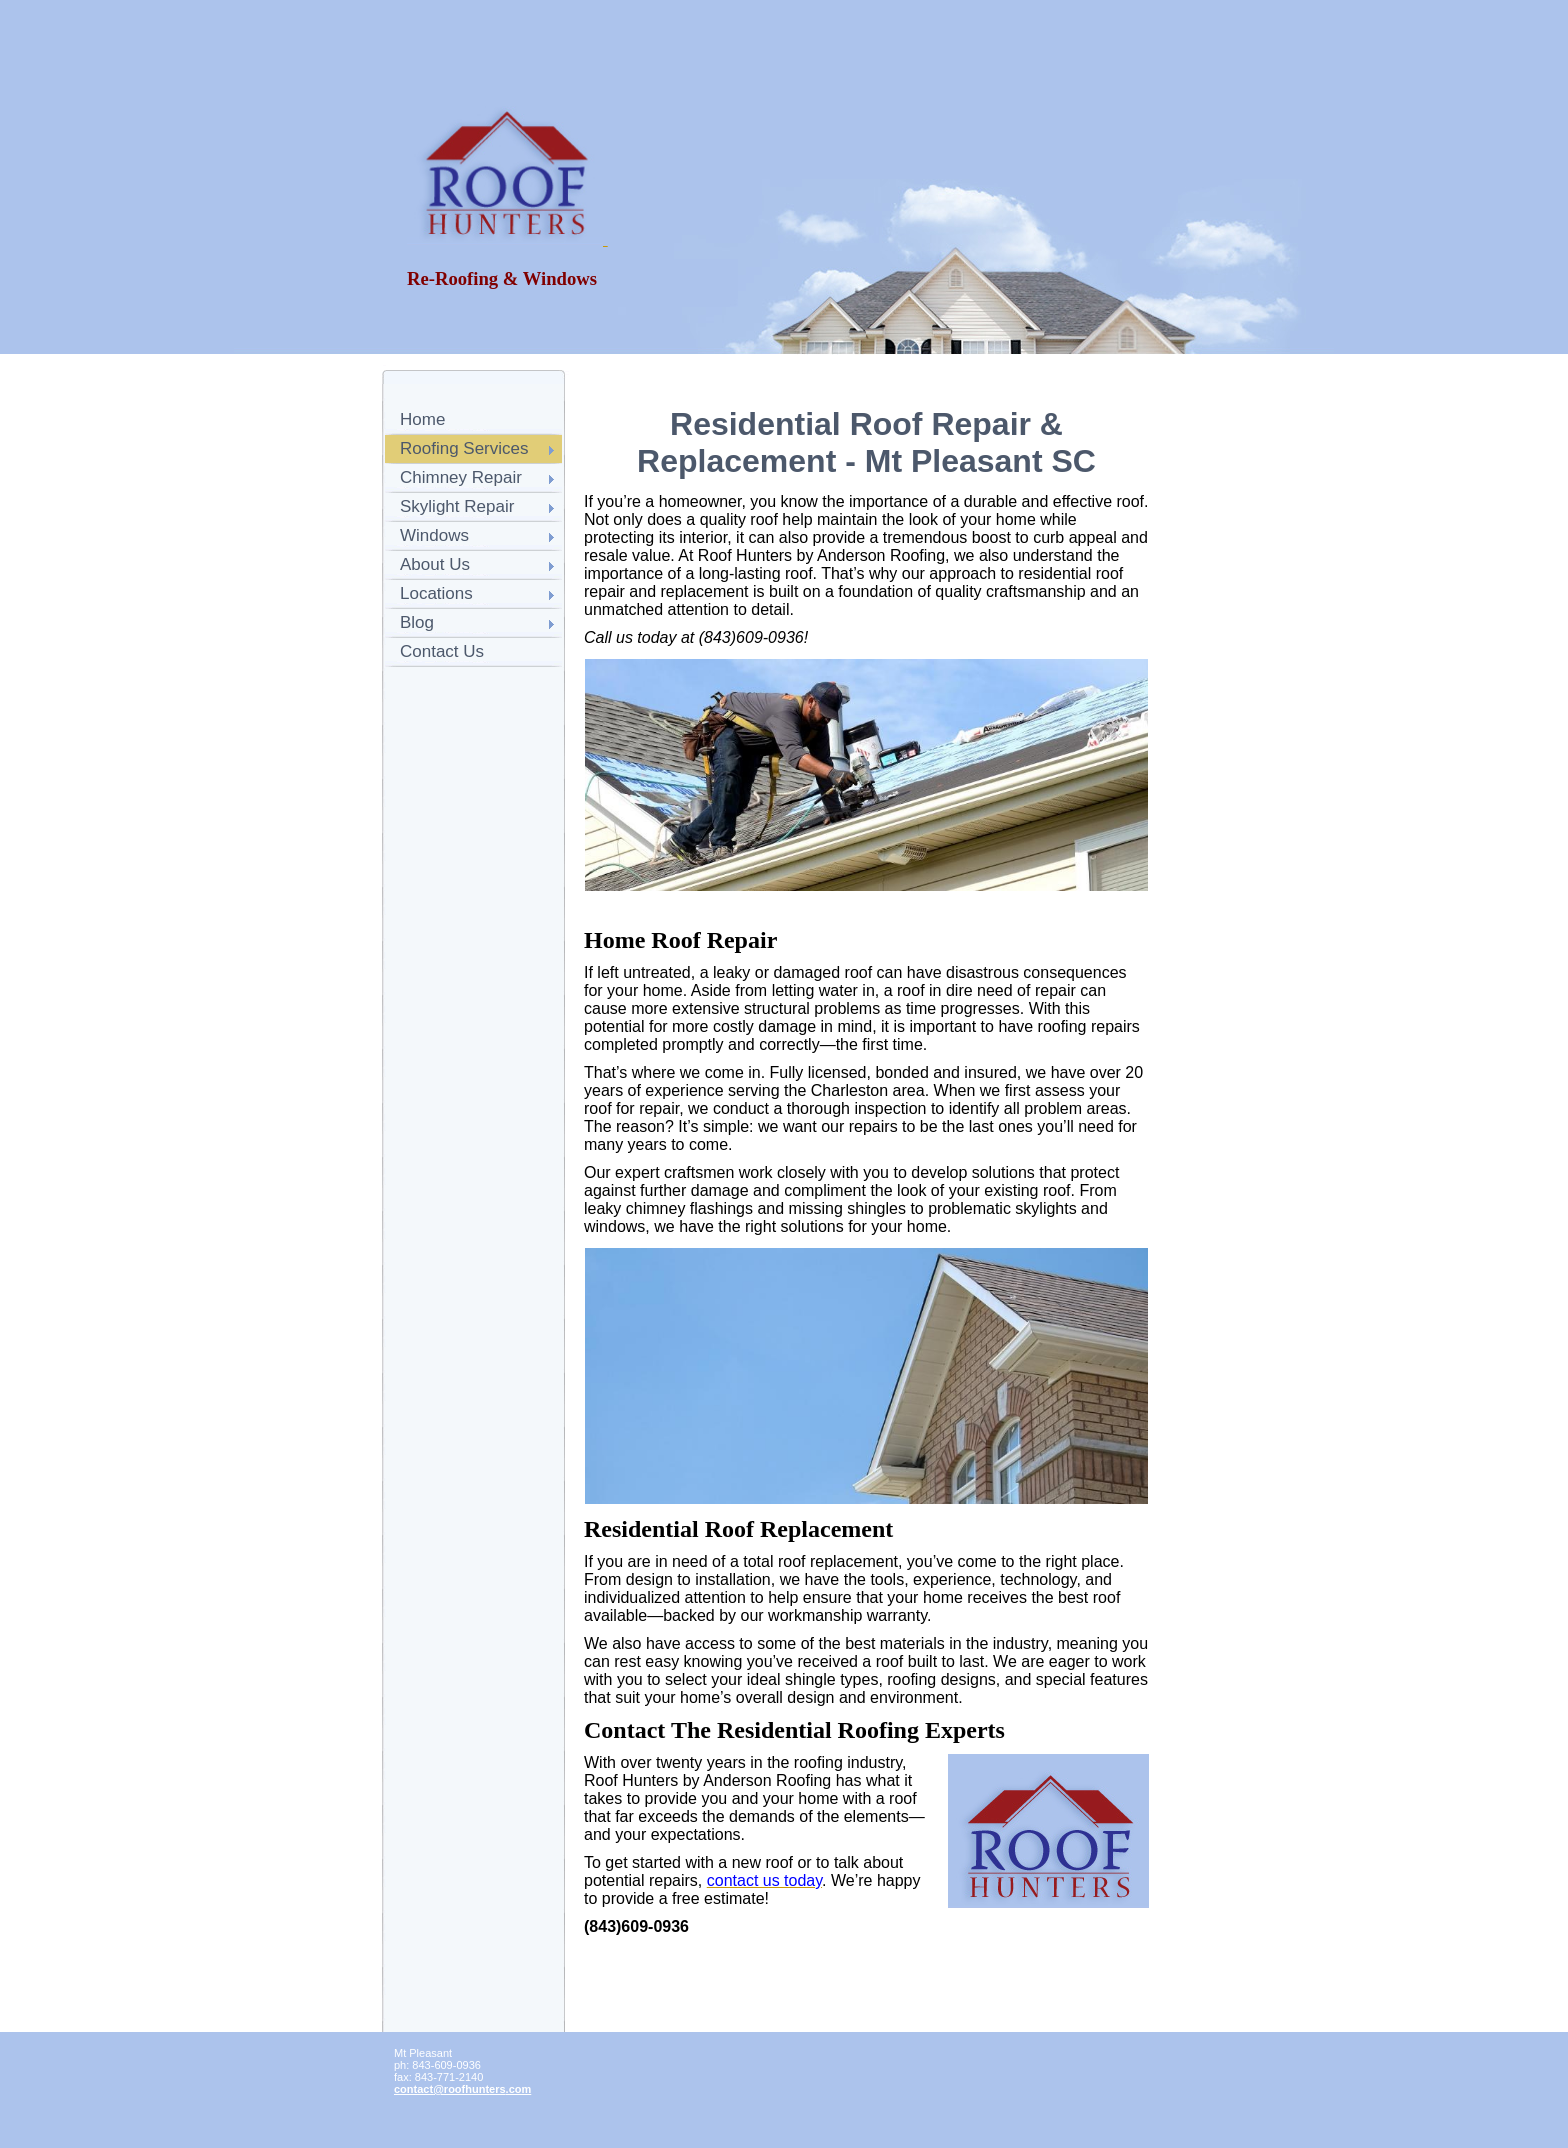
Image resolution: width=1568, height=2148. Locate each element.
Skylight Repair (457, 506)
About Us (435, 564)
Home (422, 419)
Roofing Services (464, 448)
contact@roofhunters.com (462, 2089)
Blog (417, 622)
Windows (434, 535)
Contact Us (442, 651)
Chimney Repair (461, 477)
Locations (436, 593)
